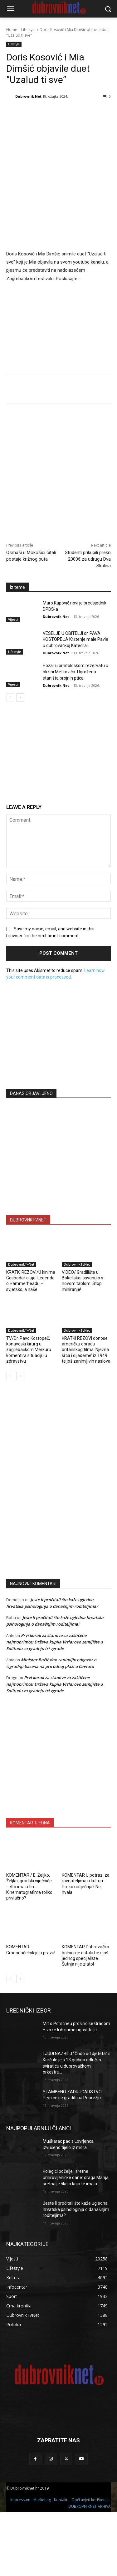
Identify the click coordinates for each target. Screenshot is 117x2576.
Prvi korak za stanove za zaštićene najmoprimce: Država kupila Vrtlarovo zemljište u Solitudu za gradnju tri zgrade (54, 1641)
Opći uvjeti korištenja (90, 2499)
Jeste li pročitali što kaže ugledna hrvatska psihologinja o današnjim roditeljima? (76, 2209)
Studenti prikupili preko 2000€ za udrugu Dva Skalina (88, 559)
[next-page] (20, 697)
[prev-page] (10, 697)
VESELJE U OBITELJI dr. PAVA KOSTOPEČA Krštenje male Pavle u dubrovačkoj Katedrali (75, 639)
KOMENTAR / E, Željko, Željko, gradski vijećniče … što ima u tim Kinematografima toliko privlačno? (29, 1886)
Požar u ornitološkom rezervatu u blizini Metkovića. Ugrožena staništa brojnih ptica (75, 671)
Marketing (42, 2499)
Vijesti (13, 619)
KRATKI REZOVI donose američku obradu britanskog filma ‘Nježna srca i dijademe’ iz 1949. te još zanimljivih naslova (86, 1350)
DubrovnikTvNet (21, 1264)
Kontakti (61, 2499)
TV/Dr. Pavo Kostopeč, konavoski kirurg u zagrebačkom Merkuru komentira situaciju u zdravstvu (28, 1350)
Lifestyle (28, 29)
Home (11, 29)
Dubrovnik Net (28, 96)
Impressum (20, 2499)
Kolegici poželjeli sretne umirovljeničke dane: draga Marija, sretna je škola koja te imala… (76, 2177)
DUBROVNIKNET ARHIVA (89, 2506)
